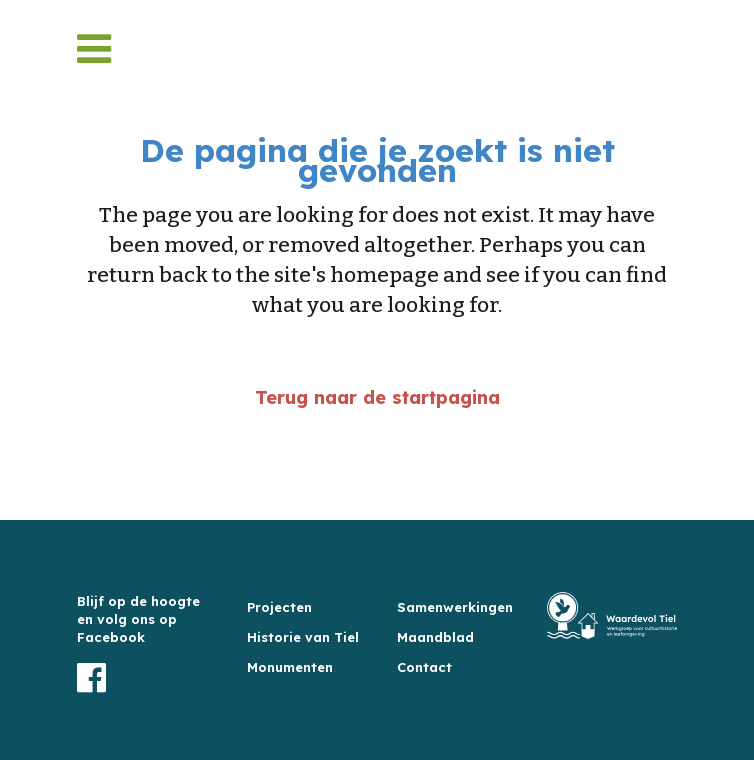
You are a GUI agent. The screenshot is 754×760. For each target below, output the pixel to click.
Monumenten (290, 667)
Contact (424, 667)
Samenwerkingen (455, 607)
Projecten (279, 607)
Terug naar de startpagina (377, 397)
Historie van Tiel (303, 637)
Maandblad (435, 637)
